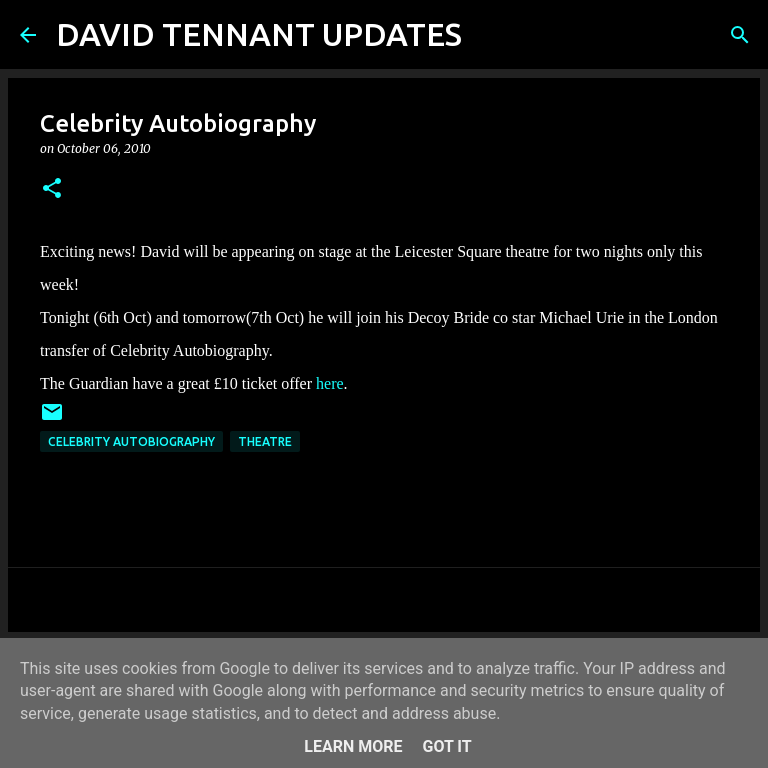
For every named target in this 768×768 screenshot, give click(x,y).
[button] (52, 189)
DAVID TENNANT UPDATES (259, 34)
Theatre (265, 441)
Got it (446, 746)
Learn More (353, 746)
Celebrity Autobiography (131, 441)
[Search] (490, 35)
